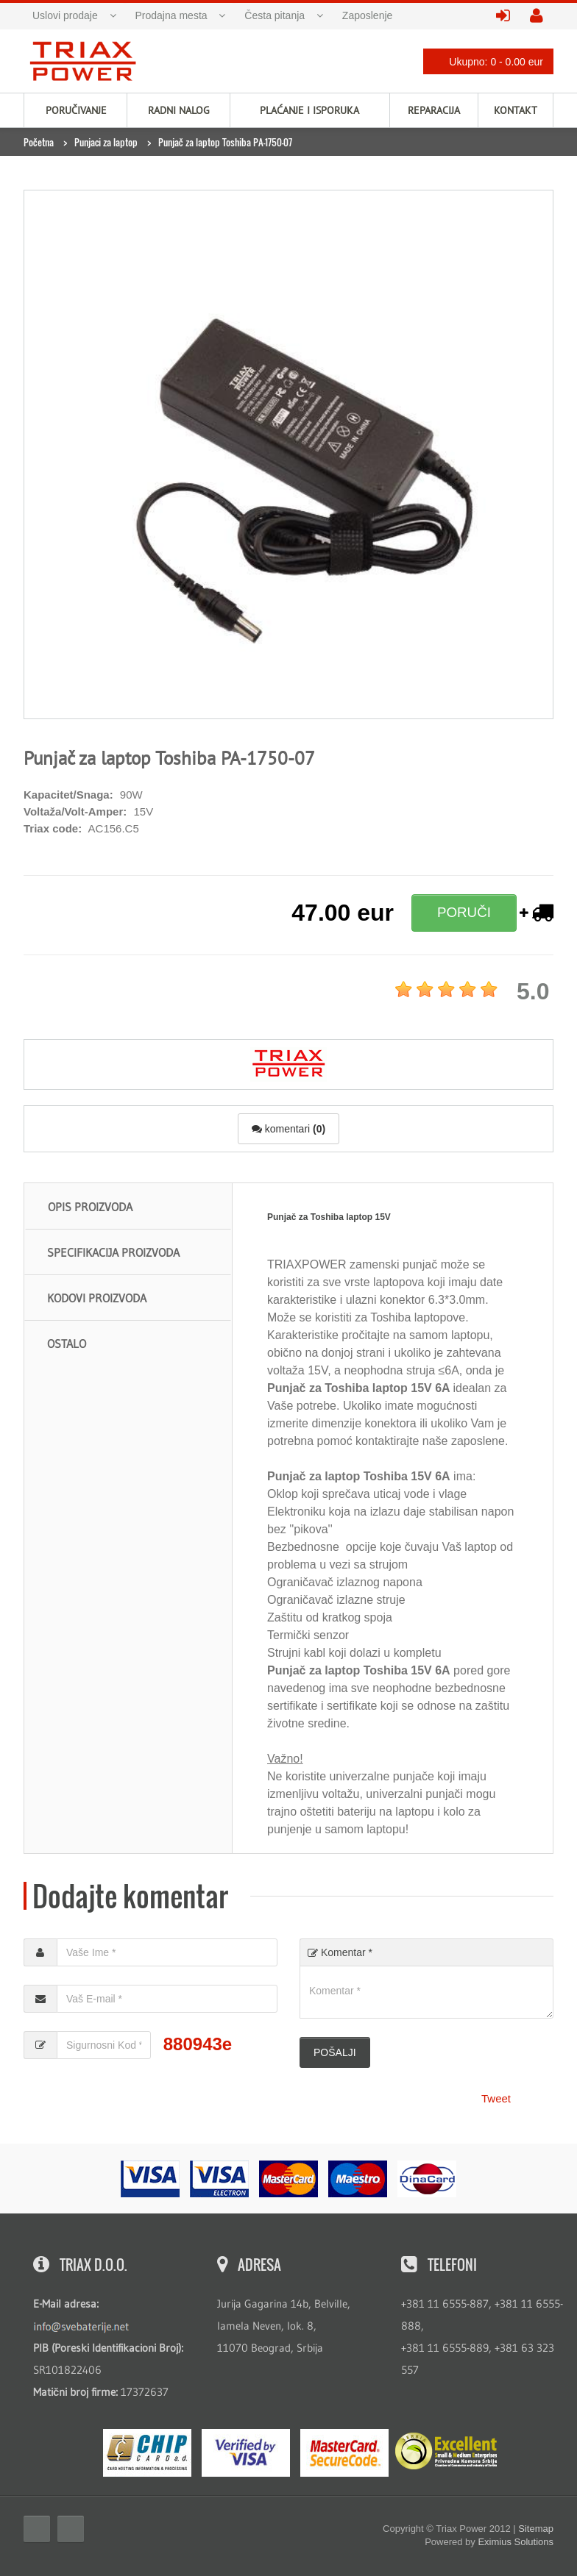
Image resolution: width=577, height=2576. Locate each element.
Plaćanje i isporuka (309, 110)
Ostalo (66, 1343)
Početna (39, 142)
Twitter (70, 2529)
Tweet (496, 2098)
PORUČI (464, 912)
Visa (246, 2453)
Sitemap (535, 2528)
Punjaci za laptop (106, 142)
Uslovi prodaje (65, 15)
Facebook (37, 2529)
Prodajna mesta (171, 15)
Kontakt (515, 110)
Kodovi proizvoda (96, 1298)
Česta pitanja (274, 15)
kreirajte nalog (541, 16)
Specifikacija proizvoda (113, 1252)
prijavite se (508, 16)
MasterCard (344, 2453)
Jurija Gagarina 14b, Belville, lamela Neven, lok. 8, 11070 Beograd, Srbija (283, 2326)
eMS (147, 2453)
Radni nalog (179, 110)
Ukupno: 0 (484, 61)
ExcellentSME (446, 2452)
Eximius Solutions (515, 2541)
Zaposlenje (367, 15)
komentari (288, 1129)
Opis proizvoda (90, 1206)
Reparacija (434, 110)
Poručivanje (76, 110)
